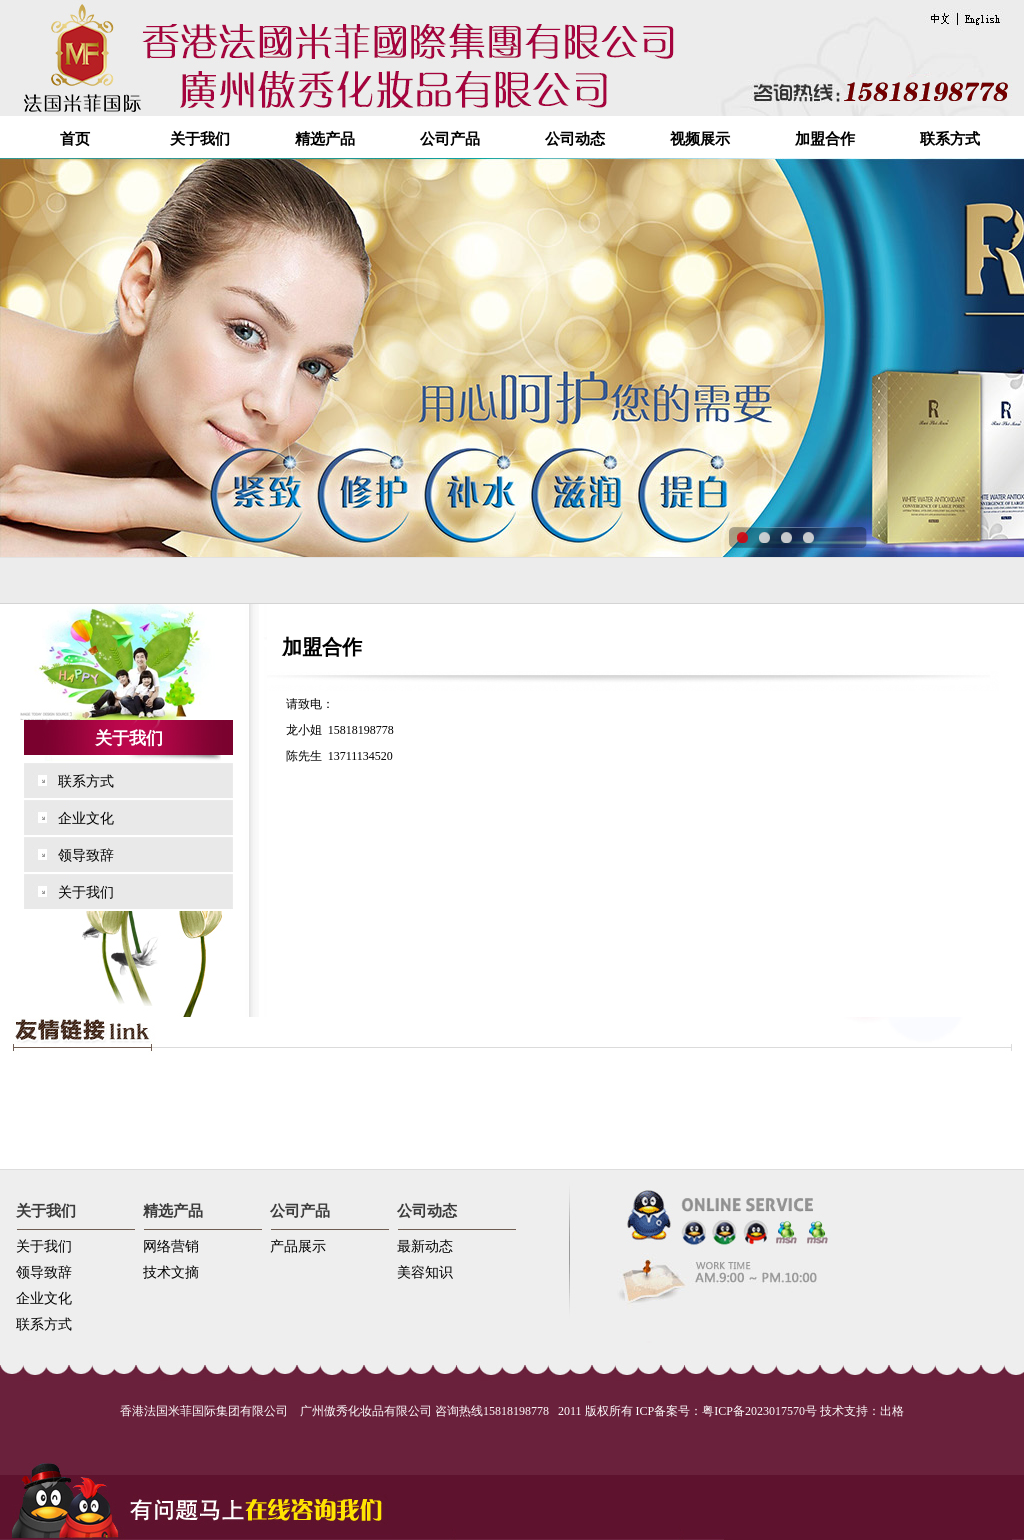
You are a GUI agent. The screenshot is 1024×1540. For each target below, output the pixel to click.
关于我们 (200, 139)
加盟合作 (825, 139)
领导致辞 (86, 855)
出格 (892, 1411)
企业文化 (86, 818)
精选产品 (325, 139)
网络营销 (171, 1246)
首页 (75, 139)
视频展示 (700, 139)
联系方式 (950, 139)
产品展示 (298, 1246)
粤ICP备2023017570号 (759, 1411)
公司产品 (450, 139)
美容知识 (425, 1272)
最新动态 (425, 1246)
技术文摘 (171, 1272)
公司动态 (575, 139)
